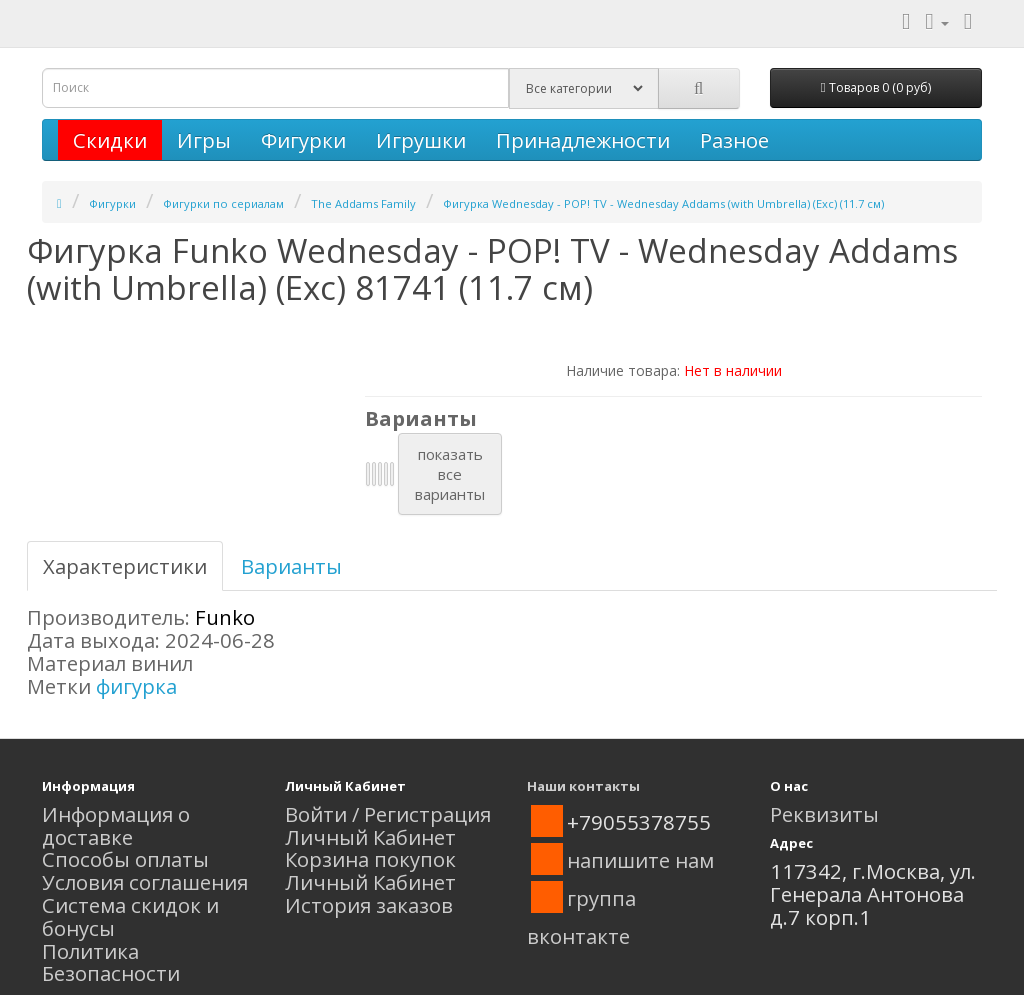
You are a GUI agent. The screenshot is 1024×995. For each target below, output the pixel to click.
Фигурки (303, 140)
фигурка (136, 686)
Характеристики (125, 566)
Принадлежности (583, 140)
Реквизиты (824, 814)
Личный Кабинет (370, 837)
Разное (734, 140)
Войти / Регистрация (388, 814)
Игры (204, 140)
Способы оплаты (125, 859)
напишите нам (640, 860)
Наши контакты (583, 786)
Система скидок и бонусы (130, 916)
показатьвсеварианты (450, 474)
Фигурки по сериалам (223, 203)
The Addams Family (363, 203)
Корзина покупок (370, 859)
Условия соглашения (145, 882)
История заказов (369, 905)
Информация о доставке (116, 825)
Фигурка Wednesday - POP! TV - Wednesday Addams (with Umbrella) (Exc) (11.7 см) (663, 203)
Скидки (110, 140)
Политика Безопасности (111, 962)
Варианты (291, 566)
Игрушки (421, 140)
